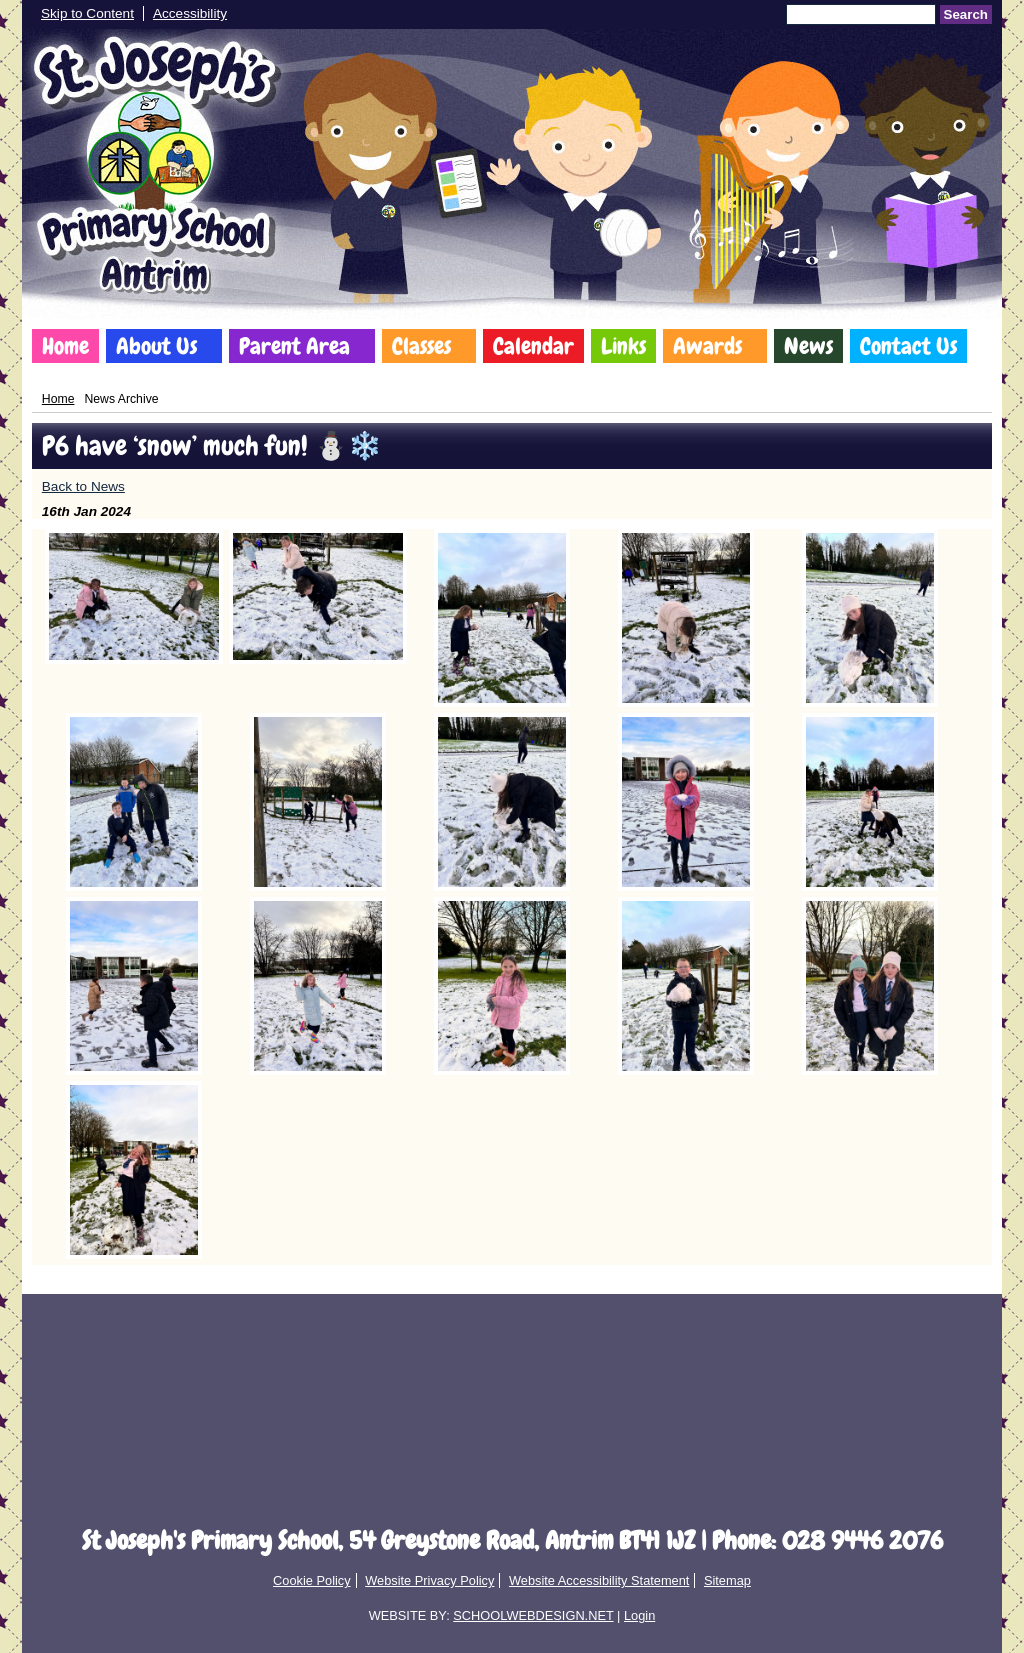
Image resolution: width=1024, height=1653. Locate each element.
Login (639, 1615)
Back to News (83, 486)
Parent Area (294, 346)
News (808, 346)
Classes (421, 346)
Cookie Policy (312, 1580)
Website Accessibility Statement (599, 1580)
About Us (156, 346)
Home (65, 346)
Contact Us (908, 346)
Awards (707, 346)
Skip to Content (87, 13)
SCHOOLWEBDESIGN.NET (533, 1615)
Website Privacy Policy (429, 1580)
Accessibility (190, 13)
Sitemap (727, 1580)
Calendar (533, 346)
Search (966, 14)
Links (623, 346)
